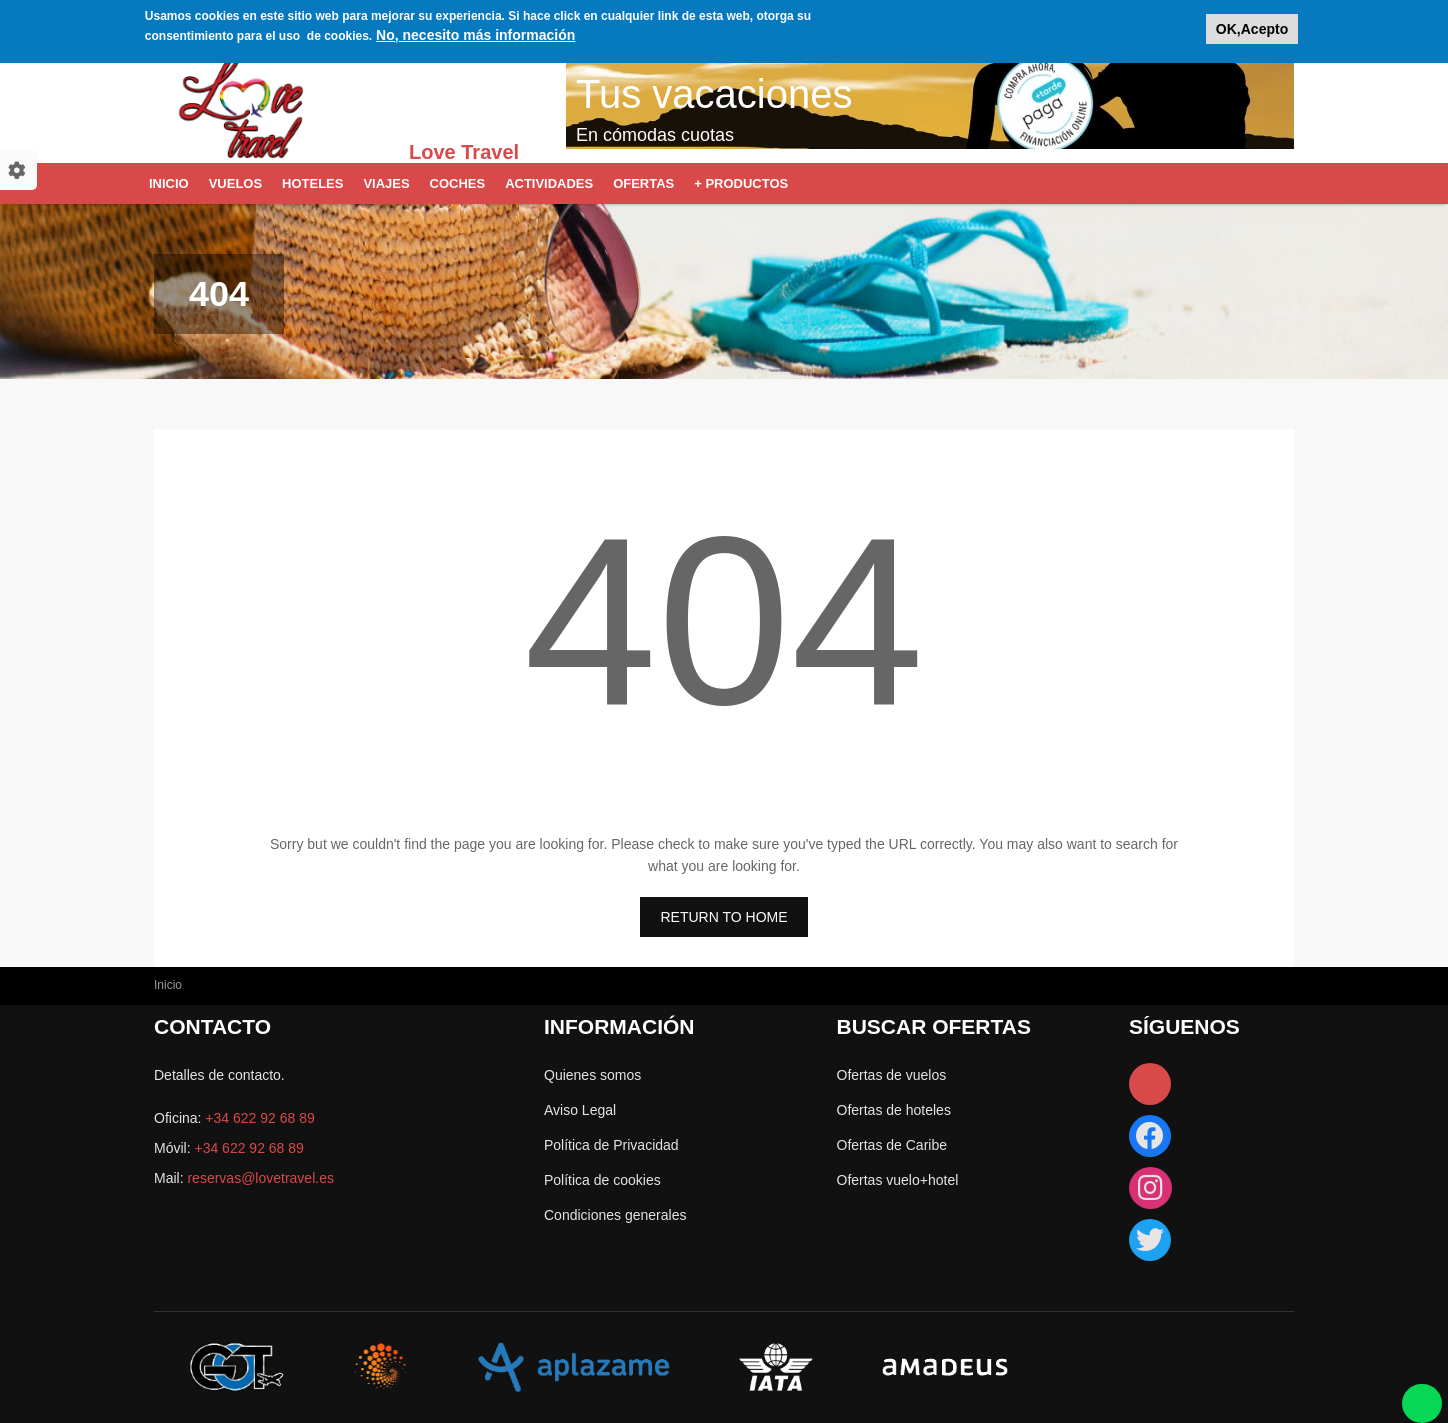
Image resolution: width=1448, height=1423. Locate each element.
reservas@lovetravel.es (260, 1178)
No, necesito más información (475, 30)
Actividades (549, 183)
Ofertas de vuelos (892, 1075)
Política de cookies (602, 1180)
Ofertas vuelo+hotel (898, 1180)
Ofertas (643, 183)
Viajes (386, 183)
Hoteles (312, 183)
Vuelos (235, 183)
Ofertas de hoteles (894, 1110)
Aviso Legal (580, 1110)
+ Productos (741, 183)
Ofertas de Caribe (892, 1145)
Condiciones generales (615, 1215)
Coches (458, 183)
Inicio (169, 183)
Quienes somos (592, 1075)
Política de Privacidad (611, 1145)
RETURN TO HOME (723, 917)
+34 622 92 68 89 (259, 1118)
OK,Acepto (1252, 24)
